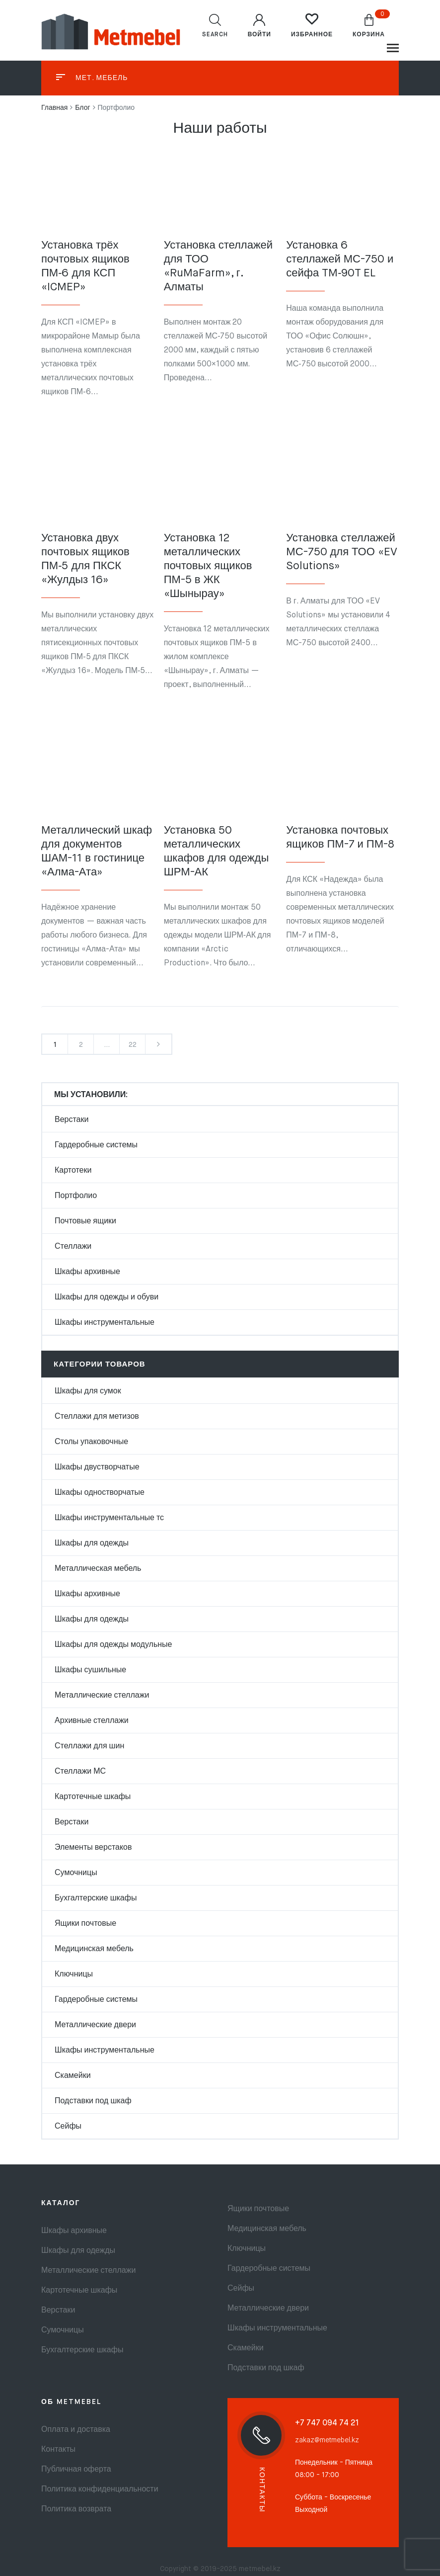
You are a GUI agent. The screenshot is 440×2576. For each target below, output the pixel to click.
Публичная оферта (76, 2470)
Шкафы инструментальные (104, 1323)
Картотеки (73, 1171)
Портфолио (76, 1196)
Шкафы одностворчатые (100, 1493)
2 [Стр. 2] (81, 1044)
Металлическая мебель (98, 1569)
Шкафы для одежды (92, 1543)
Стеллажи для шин (89, 1746)
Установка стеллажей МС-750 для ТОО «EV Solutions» (341, 552)
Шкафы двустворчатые (97, 1467)
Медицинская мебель (94, 1949)
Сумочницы (76, 1873)
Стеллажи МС (80, 1772)
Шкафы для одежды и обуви (106, 1297)
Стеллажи (73, 1247)
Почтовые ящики (85, 1221)
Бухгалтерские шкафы (96, 1898)
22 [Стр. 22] (133, 1044)
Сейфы (68, 2127)
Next (158, 1044)
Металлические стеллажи (102, 1696)
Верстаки (71, 1120)
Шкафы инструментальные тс (109, 1518)
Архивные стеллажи (92, 1721)
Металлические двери (95, 2025)
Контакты (58, 2450)
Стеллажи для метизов (97, 1417)
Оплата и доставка (75, 2430)
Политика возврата (76, 2509)
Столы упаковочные (91, 1442)
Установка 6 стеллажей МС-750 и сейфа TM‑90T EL (339, 259)
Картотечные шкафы (93, 1797)
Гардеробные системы (96, 1145)
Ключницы (74, 1974)
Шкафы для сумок (88, 1391)
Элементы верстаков (93, 1848)
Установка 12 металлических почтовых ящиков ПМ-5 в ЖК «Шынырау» (208, 566)
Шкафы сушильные (90, 1670)
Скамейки (73, 2076)
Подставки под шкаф (93, 2101)
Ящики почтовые (85, 1924)
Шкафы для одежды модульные (113, 1645)
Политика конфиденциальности (99, 2489)
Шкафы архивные (87, 1272)
